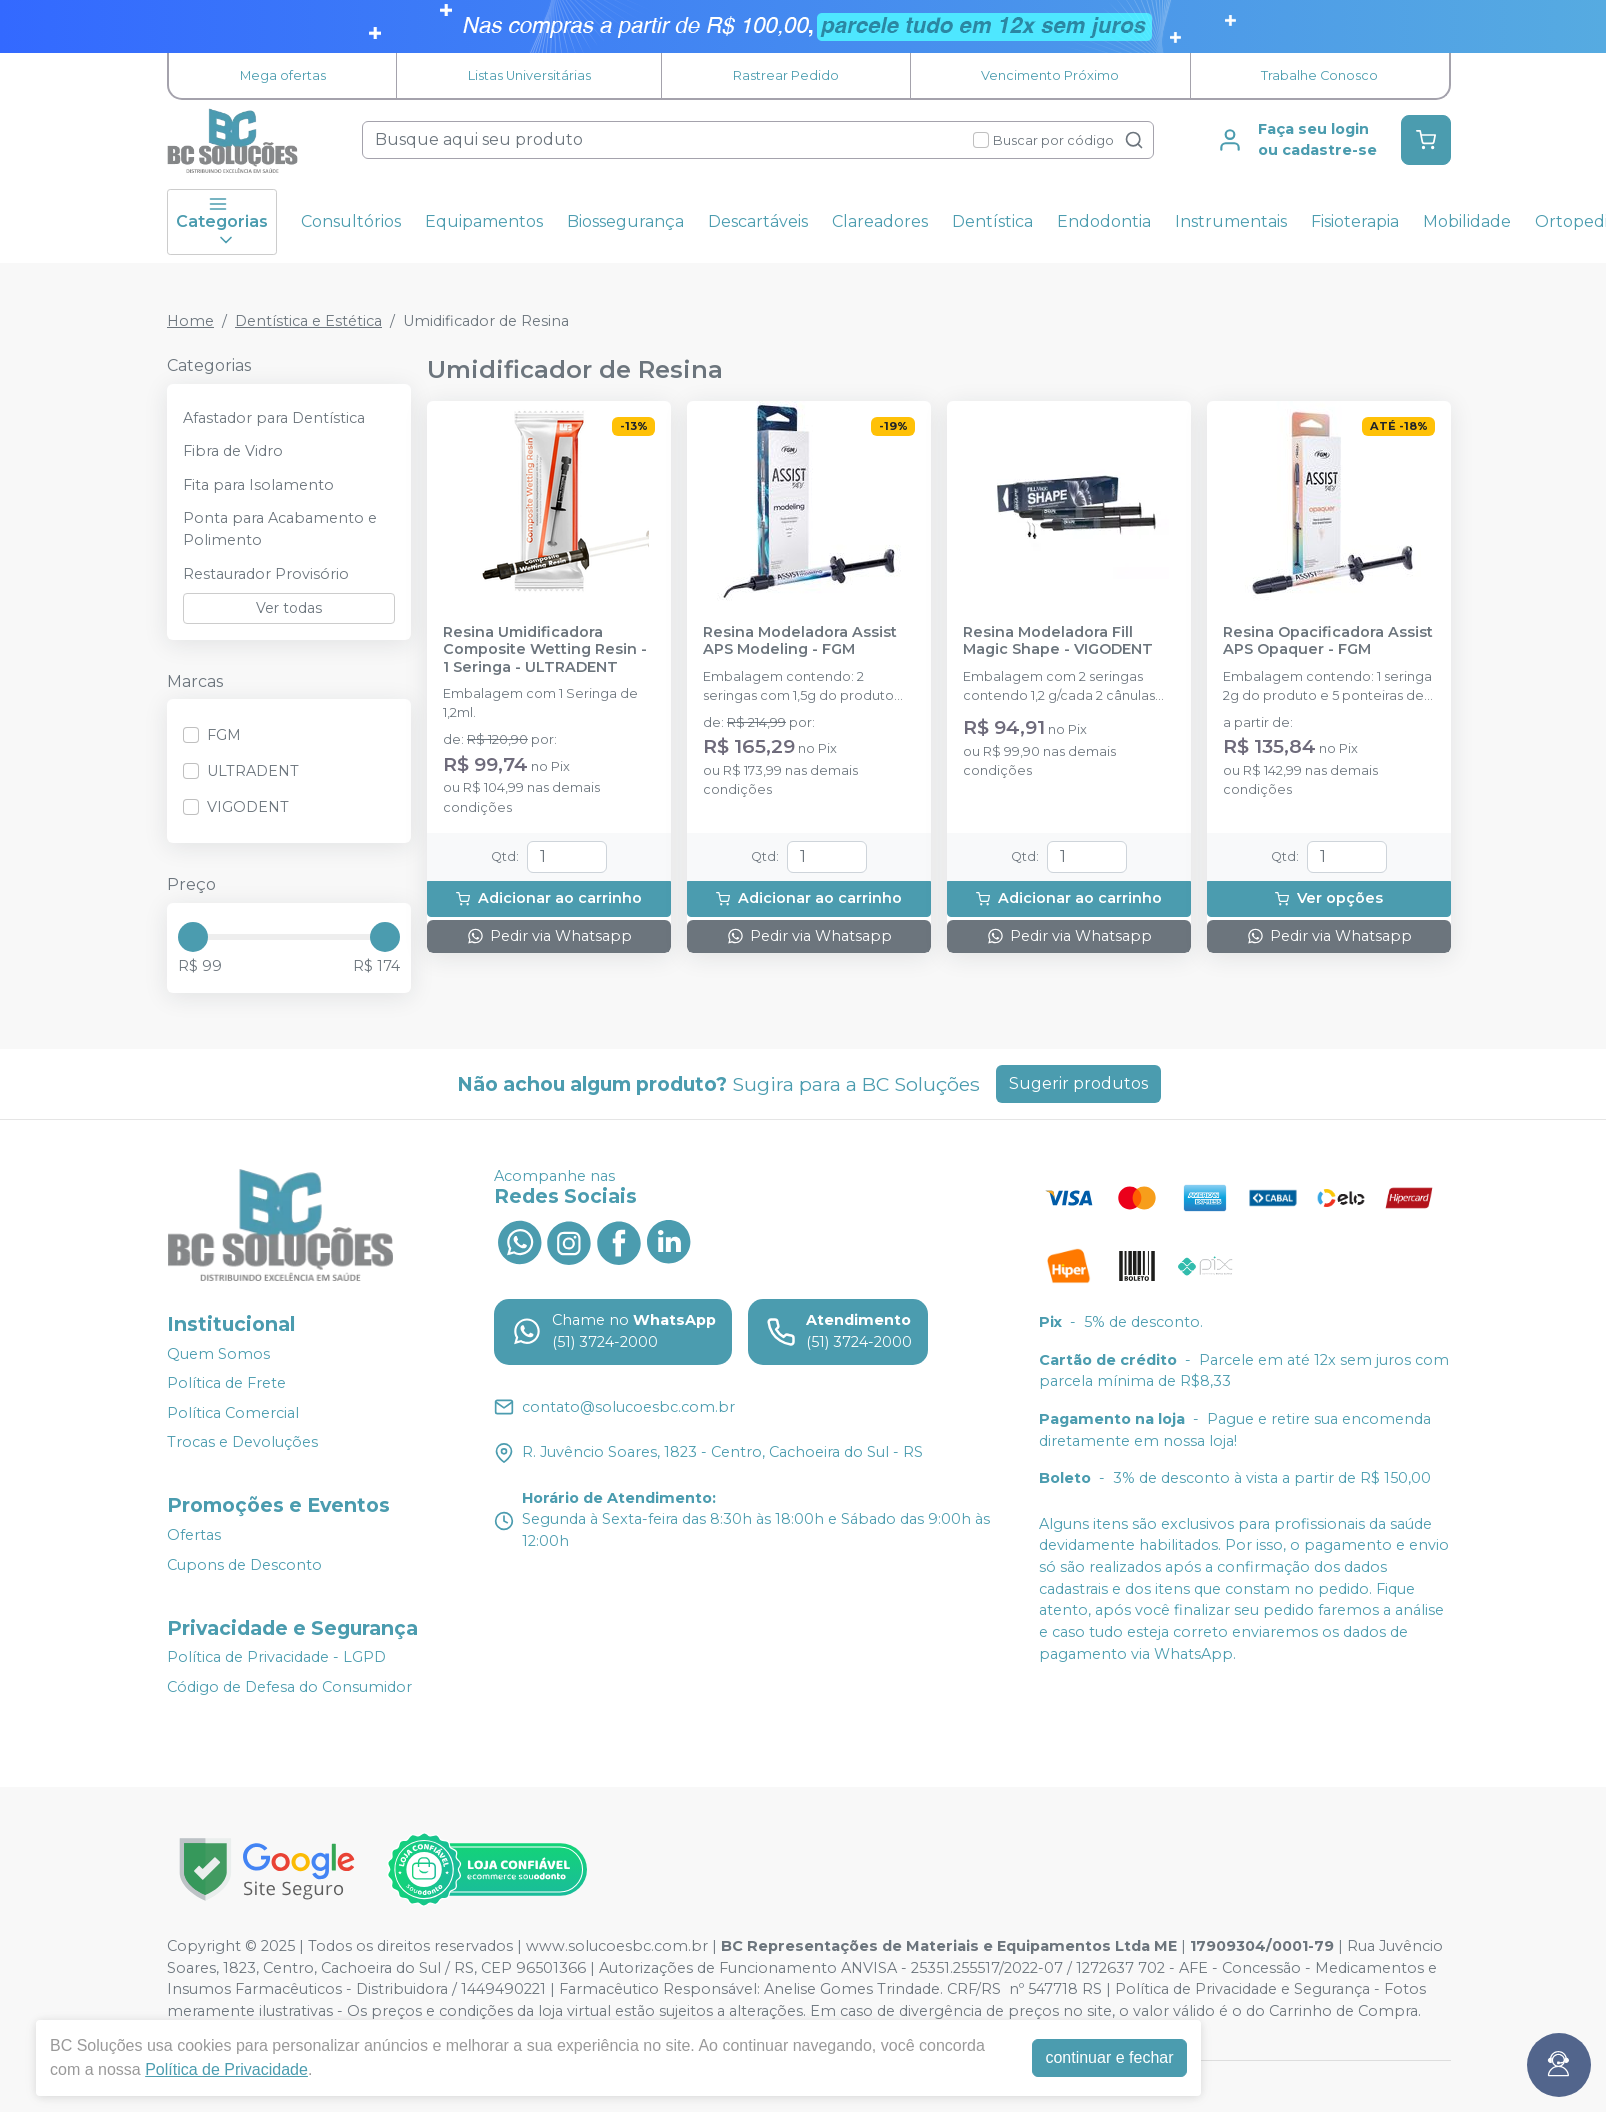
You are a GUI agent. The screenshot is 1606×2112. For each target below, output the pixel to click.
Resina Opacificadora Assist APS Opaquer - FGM (1328, 641)
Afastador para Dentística (274, 418)
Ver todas (289, 608)
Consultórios (351, 221)
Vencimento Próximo (1050, 75)
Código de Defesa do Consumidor (289, 1687)
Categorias (222, 222)
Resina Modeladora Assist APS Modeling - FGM (800, 641)
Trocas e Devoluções (242, 1443)
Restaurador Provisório (266, 574)
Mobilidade (1467, 221)
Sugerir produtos (1078, 1083)
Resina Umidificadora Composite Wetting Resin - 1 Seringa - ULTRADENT (545, 650)
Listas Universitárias (529, 75)
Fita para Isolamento (258, 485)
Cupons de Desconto (244, 1565)
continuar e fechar (1109, 2057)
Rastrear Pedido (786, 75)
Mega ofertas (283, 75)
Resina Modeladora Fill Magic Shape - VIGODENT (1058, 641)
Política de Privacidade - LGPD (276, 1658)
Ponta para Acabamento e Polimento (280, 529)
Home (190, 321)
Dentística (992, 221)
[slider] (193, 937)
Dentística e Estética (308, 321)
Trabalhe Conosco (1319, 75)
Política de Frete (226, 1383)
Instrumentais (1231, 221)
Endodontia (1104, 221)
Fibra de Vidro (233, 451)
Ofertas (194, 1535)
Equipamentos (484, 221)
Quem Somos (218, 1354)
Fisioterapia (1355, 221)
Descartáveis (758, 221)
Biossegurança (625, 221)
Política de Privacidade (226, 2069)
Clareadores (880, 221)
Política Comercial (233, 1413)
